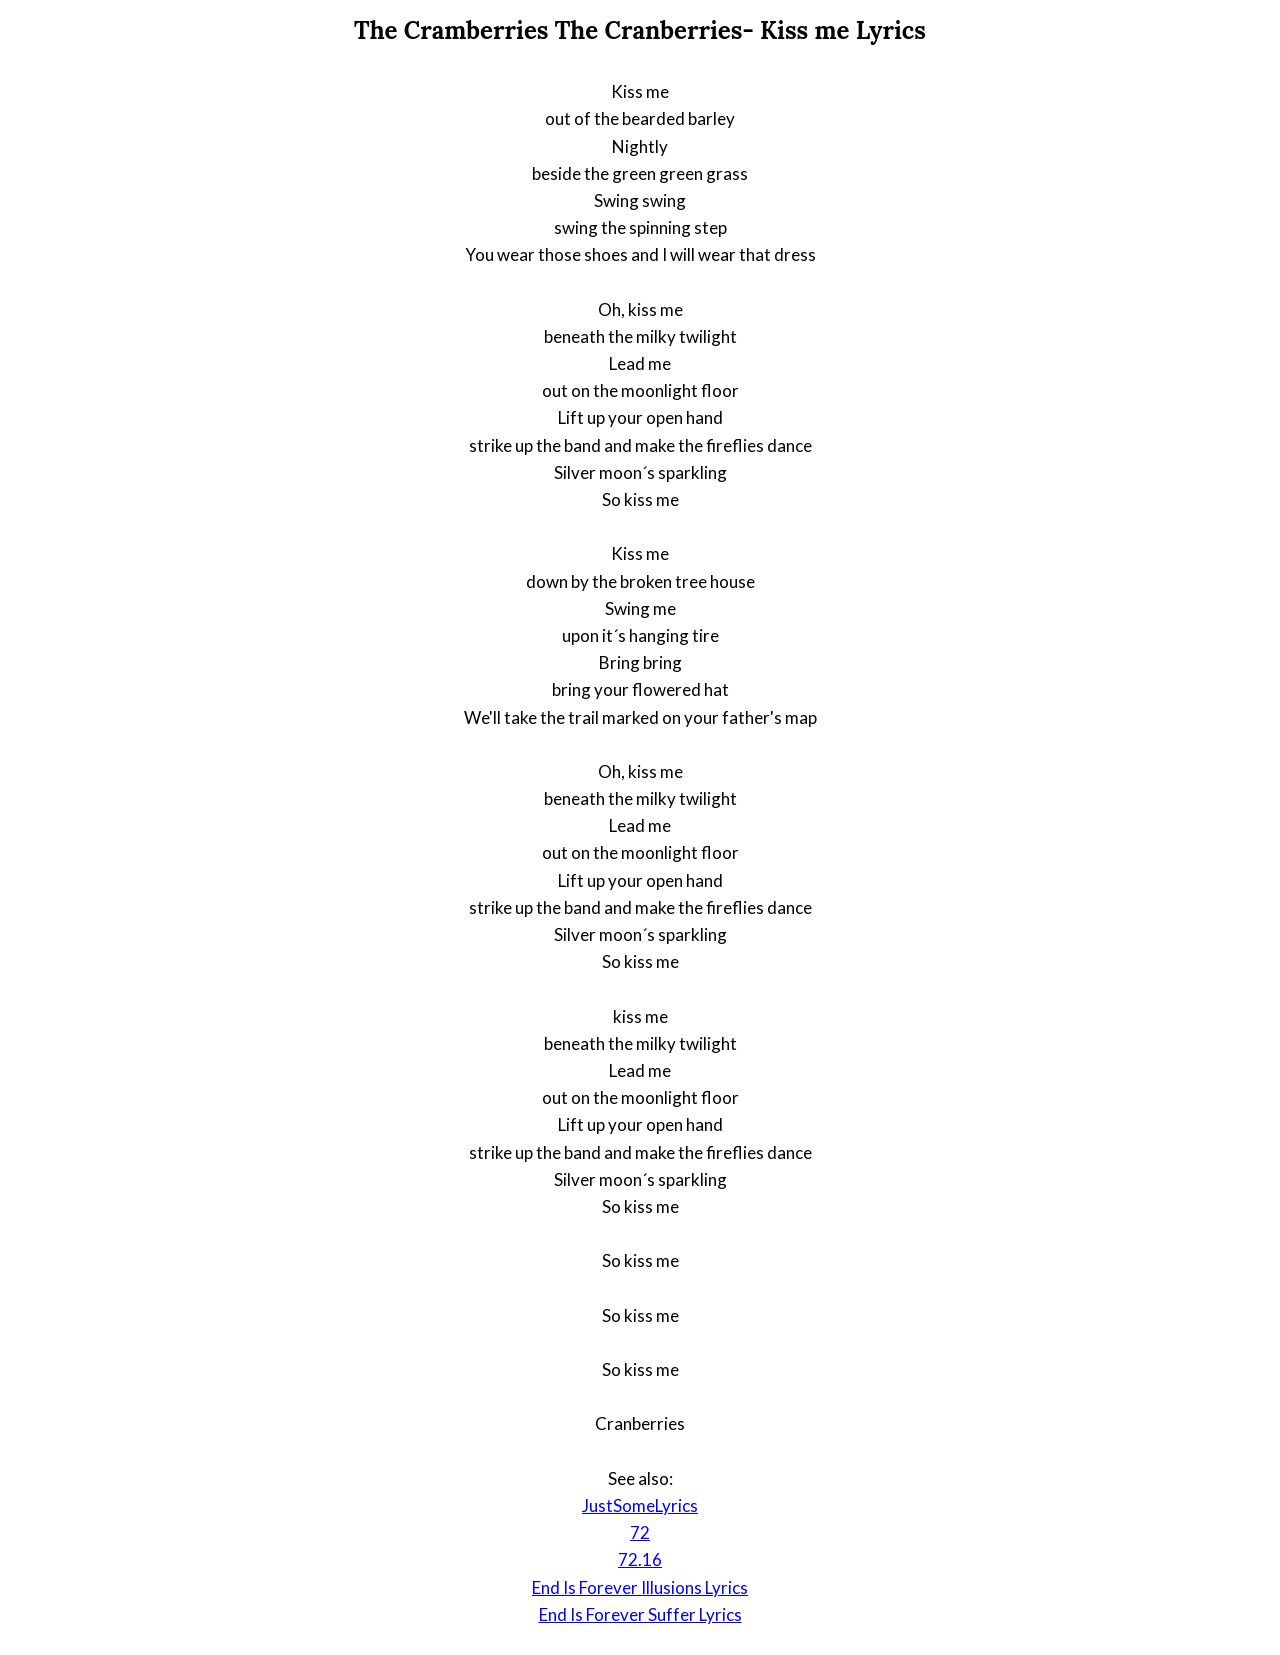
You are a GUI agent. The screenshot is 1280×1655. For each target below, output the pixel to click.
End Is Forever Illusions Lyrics (640, 1587)
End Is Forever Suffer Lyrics (640, 1614)
